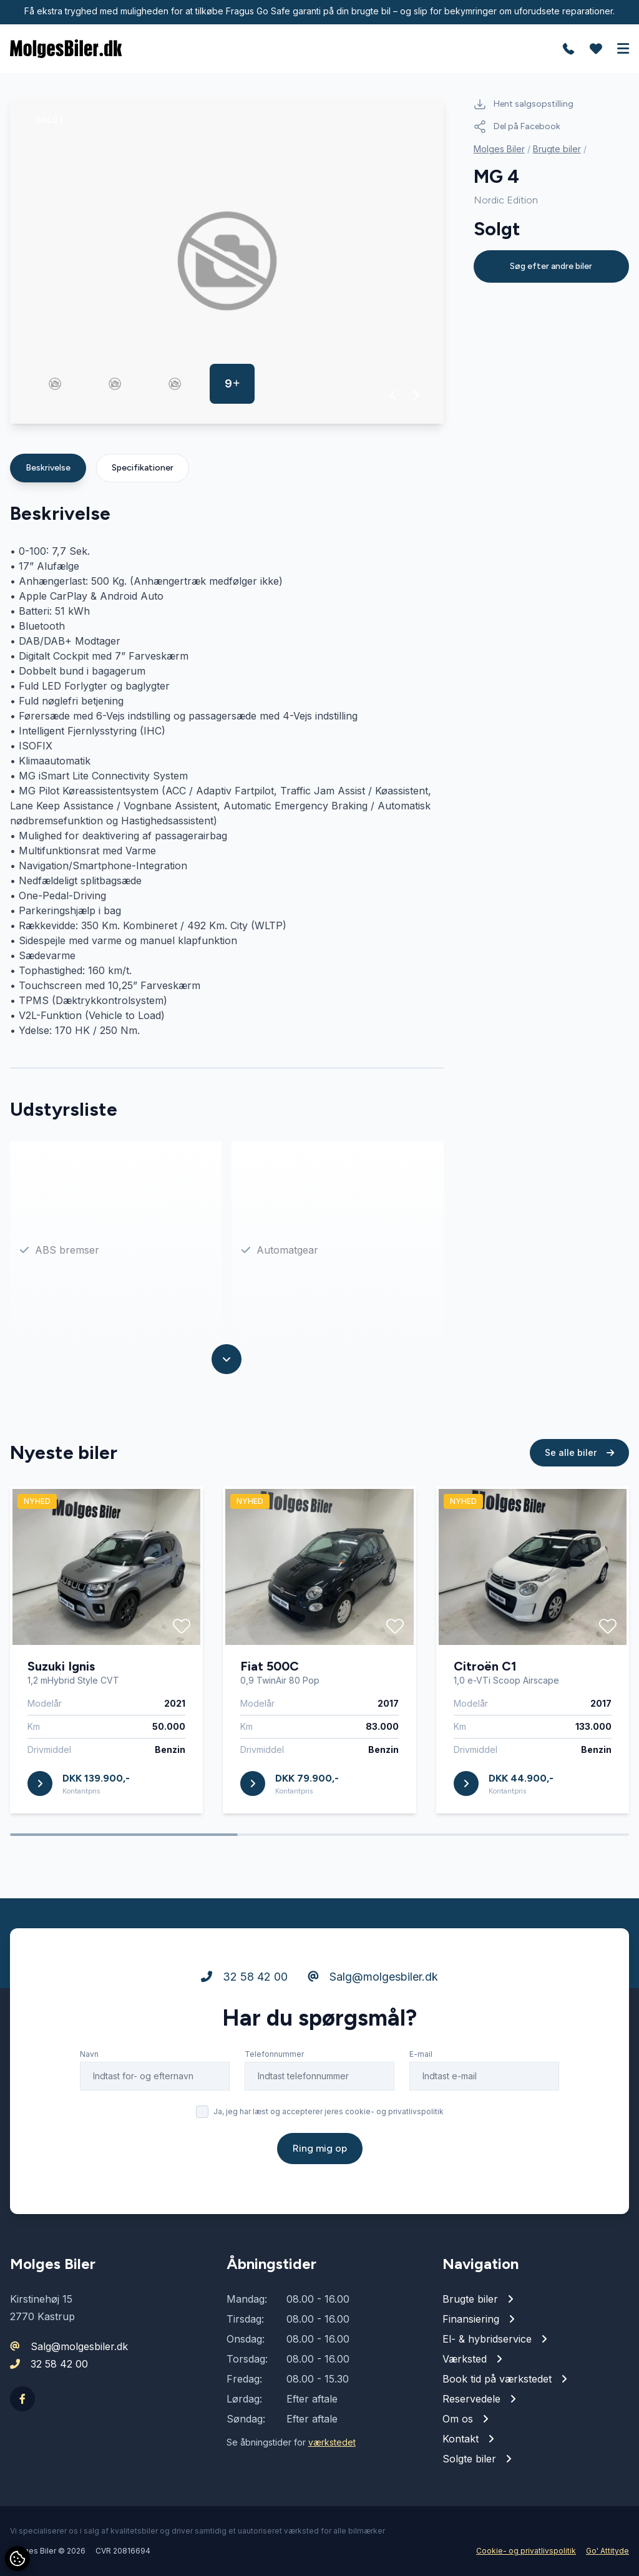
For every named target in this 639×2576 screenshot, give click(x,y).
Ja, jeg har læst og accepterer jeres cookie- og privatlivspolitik (328, 2112)
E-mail (420, 2054)
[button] (393, 395)
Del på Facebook (517, 126)
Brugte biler (557, 149)
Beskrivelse (48, 467)
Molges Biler (499, 149)
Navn (89, 2054)
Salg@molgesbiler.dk (373, 1977)
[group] (227, 261)
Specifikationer (142, 467)
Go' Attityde (607, 2550)
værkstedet (332, 2442)
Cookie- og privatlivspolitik (526, 2550)
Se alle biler (579, 1453)
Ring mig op (320, 2149)
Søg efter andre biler (551, 266)
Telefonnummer (274, 2054)
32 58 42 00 (244, 1977)
